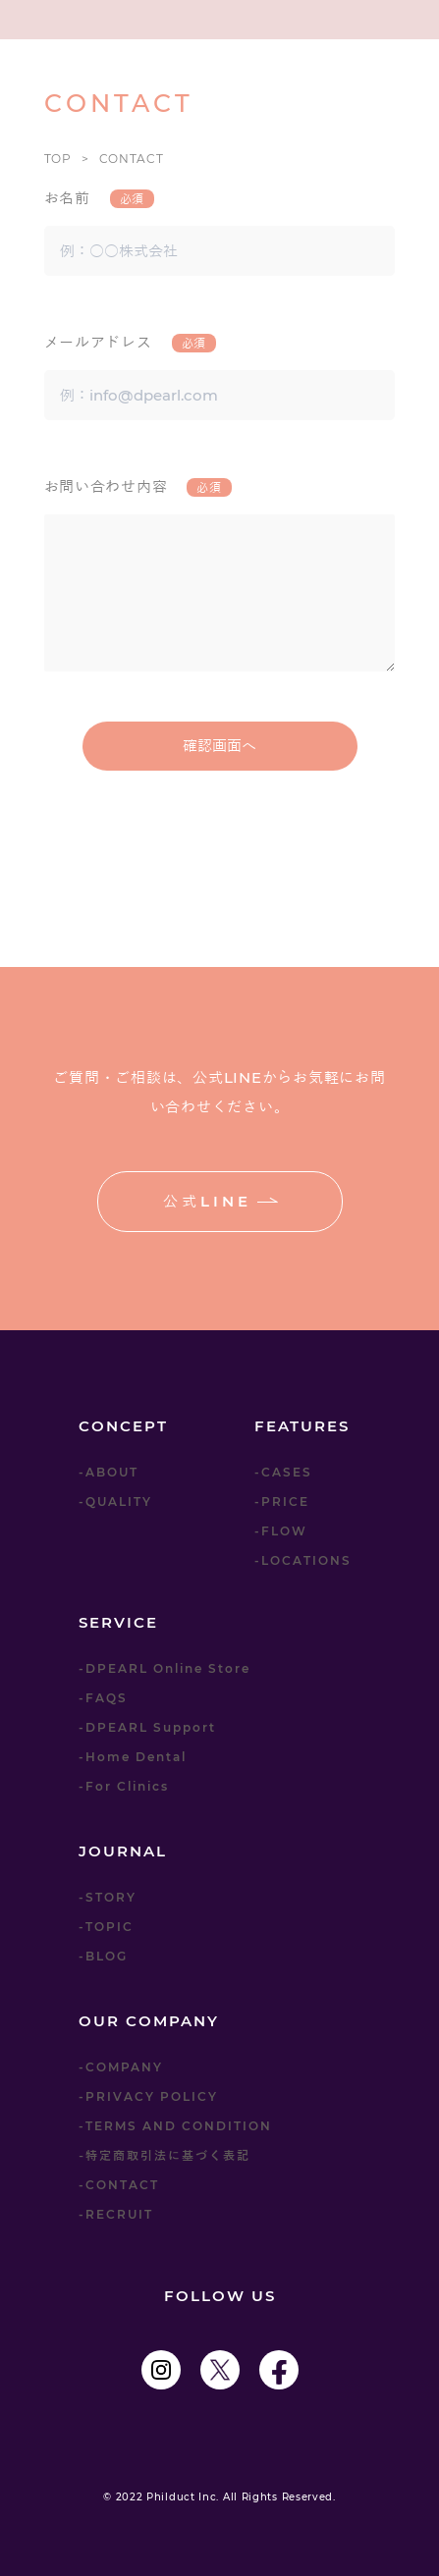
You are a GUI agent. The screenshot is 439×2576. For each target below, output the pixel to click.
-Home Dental (133, 1756)
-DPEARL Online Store (164, 1668)
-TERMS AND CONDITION (175, 2126)
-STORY (108, 1897)
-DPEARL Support (147, 1727)
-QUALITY (115, 1501)
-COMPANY (121, 2067)
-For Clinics (124, 1786)
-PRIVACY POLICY (148, 2096)
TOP (58, 158)
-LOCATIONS (303, 1560)
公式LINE (220, 1201)
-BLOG (103, 1956)
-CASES (283, 1472)
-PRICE (281, 1501)
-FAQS (103, 1697)
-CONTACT (119, 2184)
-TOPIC (106, 1926)
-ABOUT (108, 1472)
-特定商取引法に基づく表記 (164, 2156)
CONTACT (131, 158)
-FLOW (280, 1531)
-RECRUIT (116, 2214)
